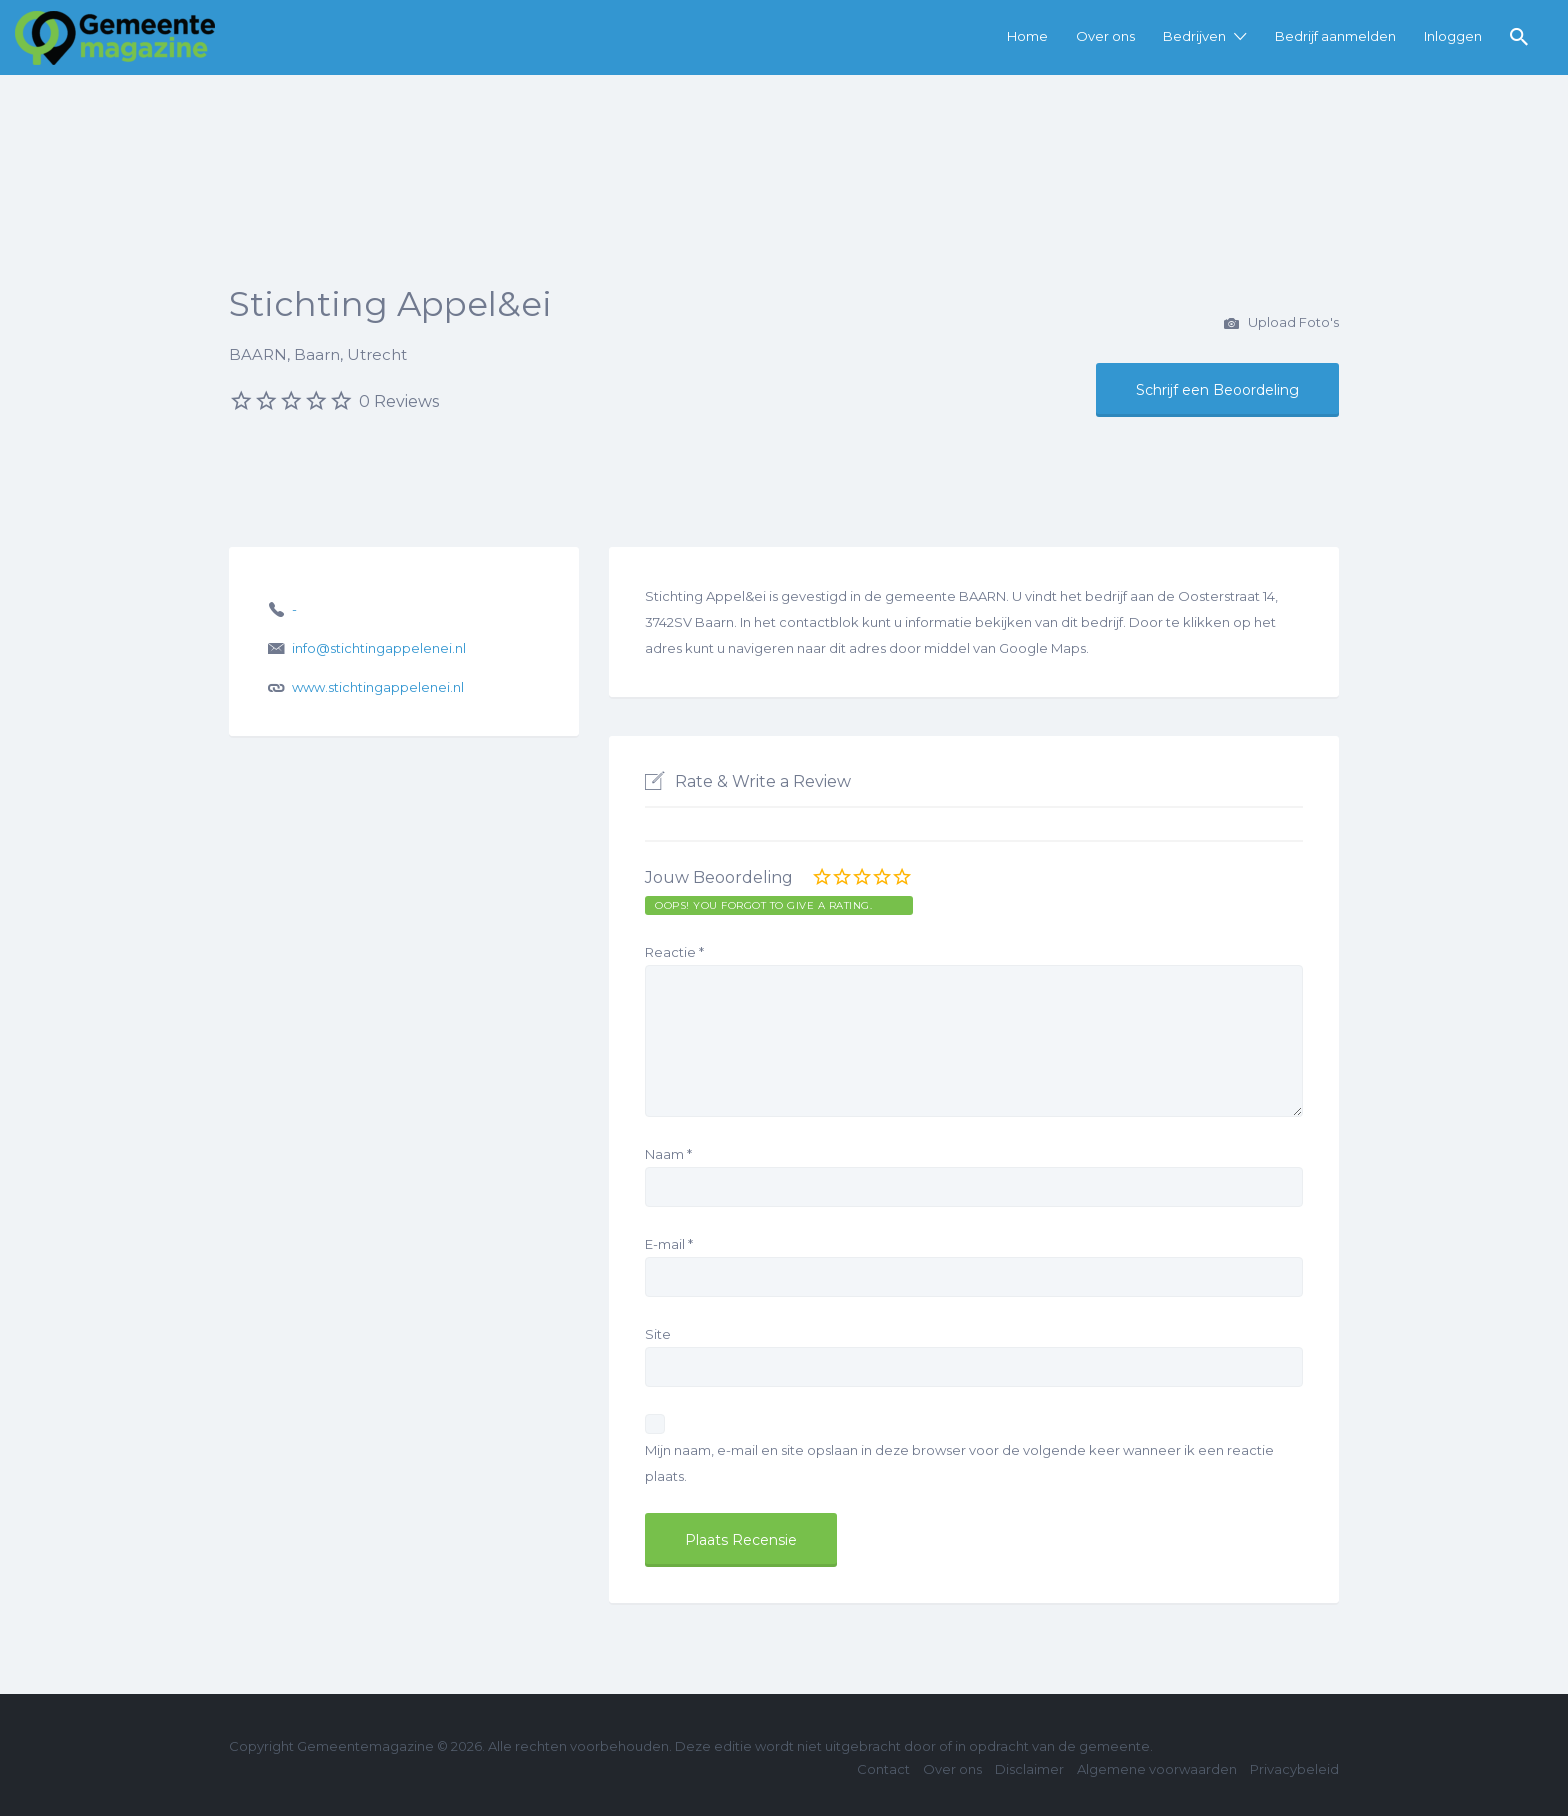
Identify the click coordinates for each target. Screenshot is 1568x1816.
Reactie (674, 952)
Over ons (1105, 36)
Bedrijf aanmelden (1335, 36)
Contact (883, 1769)
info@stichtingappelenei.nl (379, 648)
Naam (668, 1154)
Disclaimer (1029, 1769)
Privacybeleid (1294, 1769)
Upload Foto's (1281, 324)
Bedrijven (1194, 36)
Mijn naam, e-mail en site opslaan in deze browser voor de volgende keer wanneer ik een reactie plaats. (959, 1463)
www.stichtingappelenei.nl (378, 687)
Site (658, 1334)
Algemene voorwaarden (1157, 1769)
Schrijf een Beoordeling (1217, 390)
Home (1027, 36)
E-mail (669, 1244)
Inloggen (1453, 36)
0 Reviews (399, 401)
